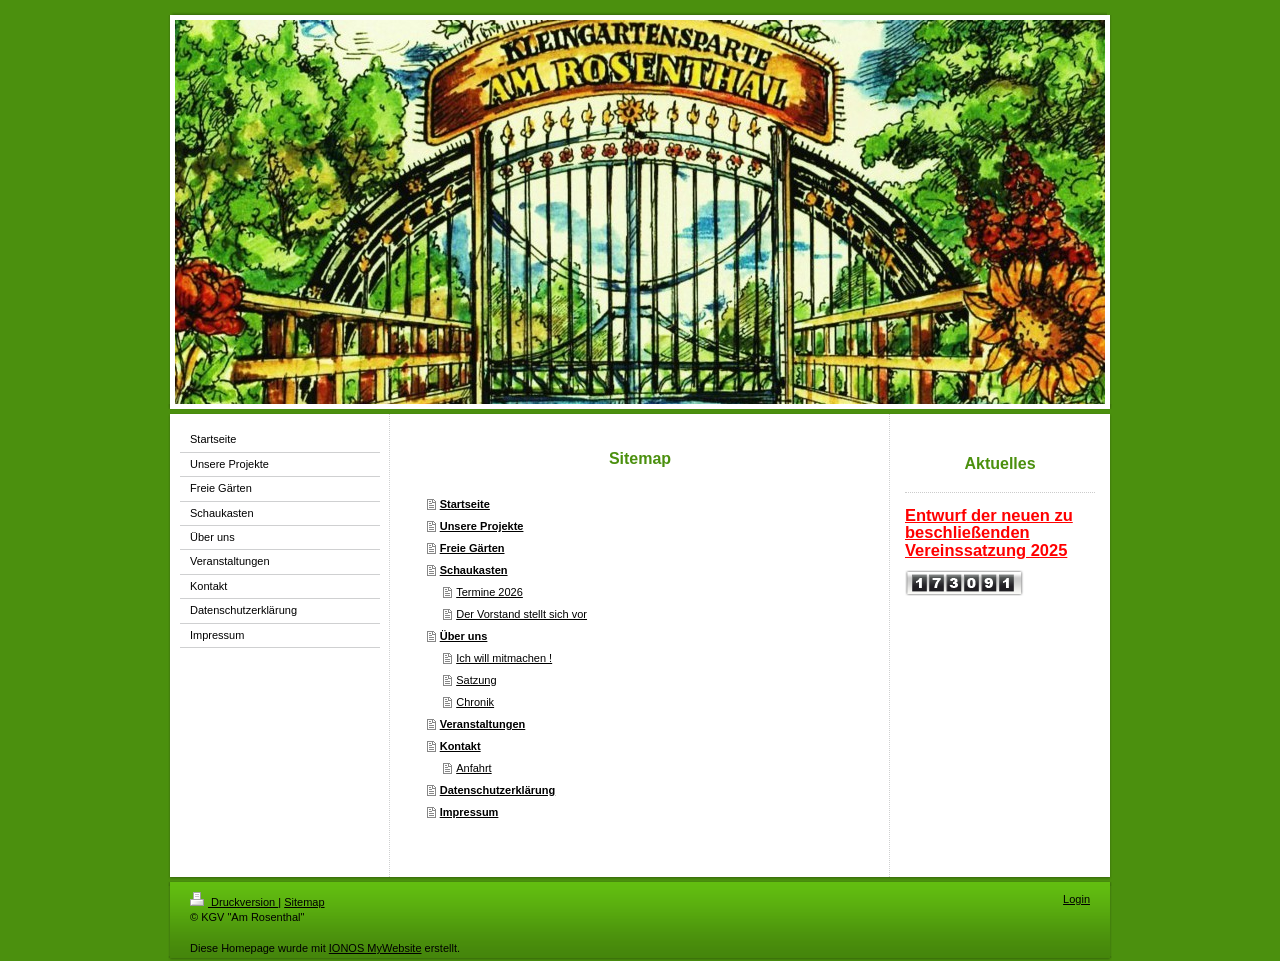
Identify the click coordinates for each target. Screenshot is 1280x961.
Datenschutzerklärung (498, 790)
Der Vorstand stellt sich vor (521, 614)
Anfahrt (473, 768)
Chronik (475, 702)
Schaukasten (474, 570)
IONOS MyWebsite (375, 948)
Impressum (469, 812)
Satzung (476, 680)
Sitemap (304, 902)
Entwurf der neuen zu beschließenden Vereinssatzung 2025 (989, 532)
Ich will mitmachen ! (504, 658)
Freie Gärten (472, 548)
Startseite (465, 504)
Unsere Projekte (482, 526)
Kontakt (460, 746)
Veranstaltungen (483, 724)
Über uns (464, 636)
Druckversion (234, 902)
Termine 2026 (489, 592)
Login (1076, 899)
